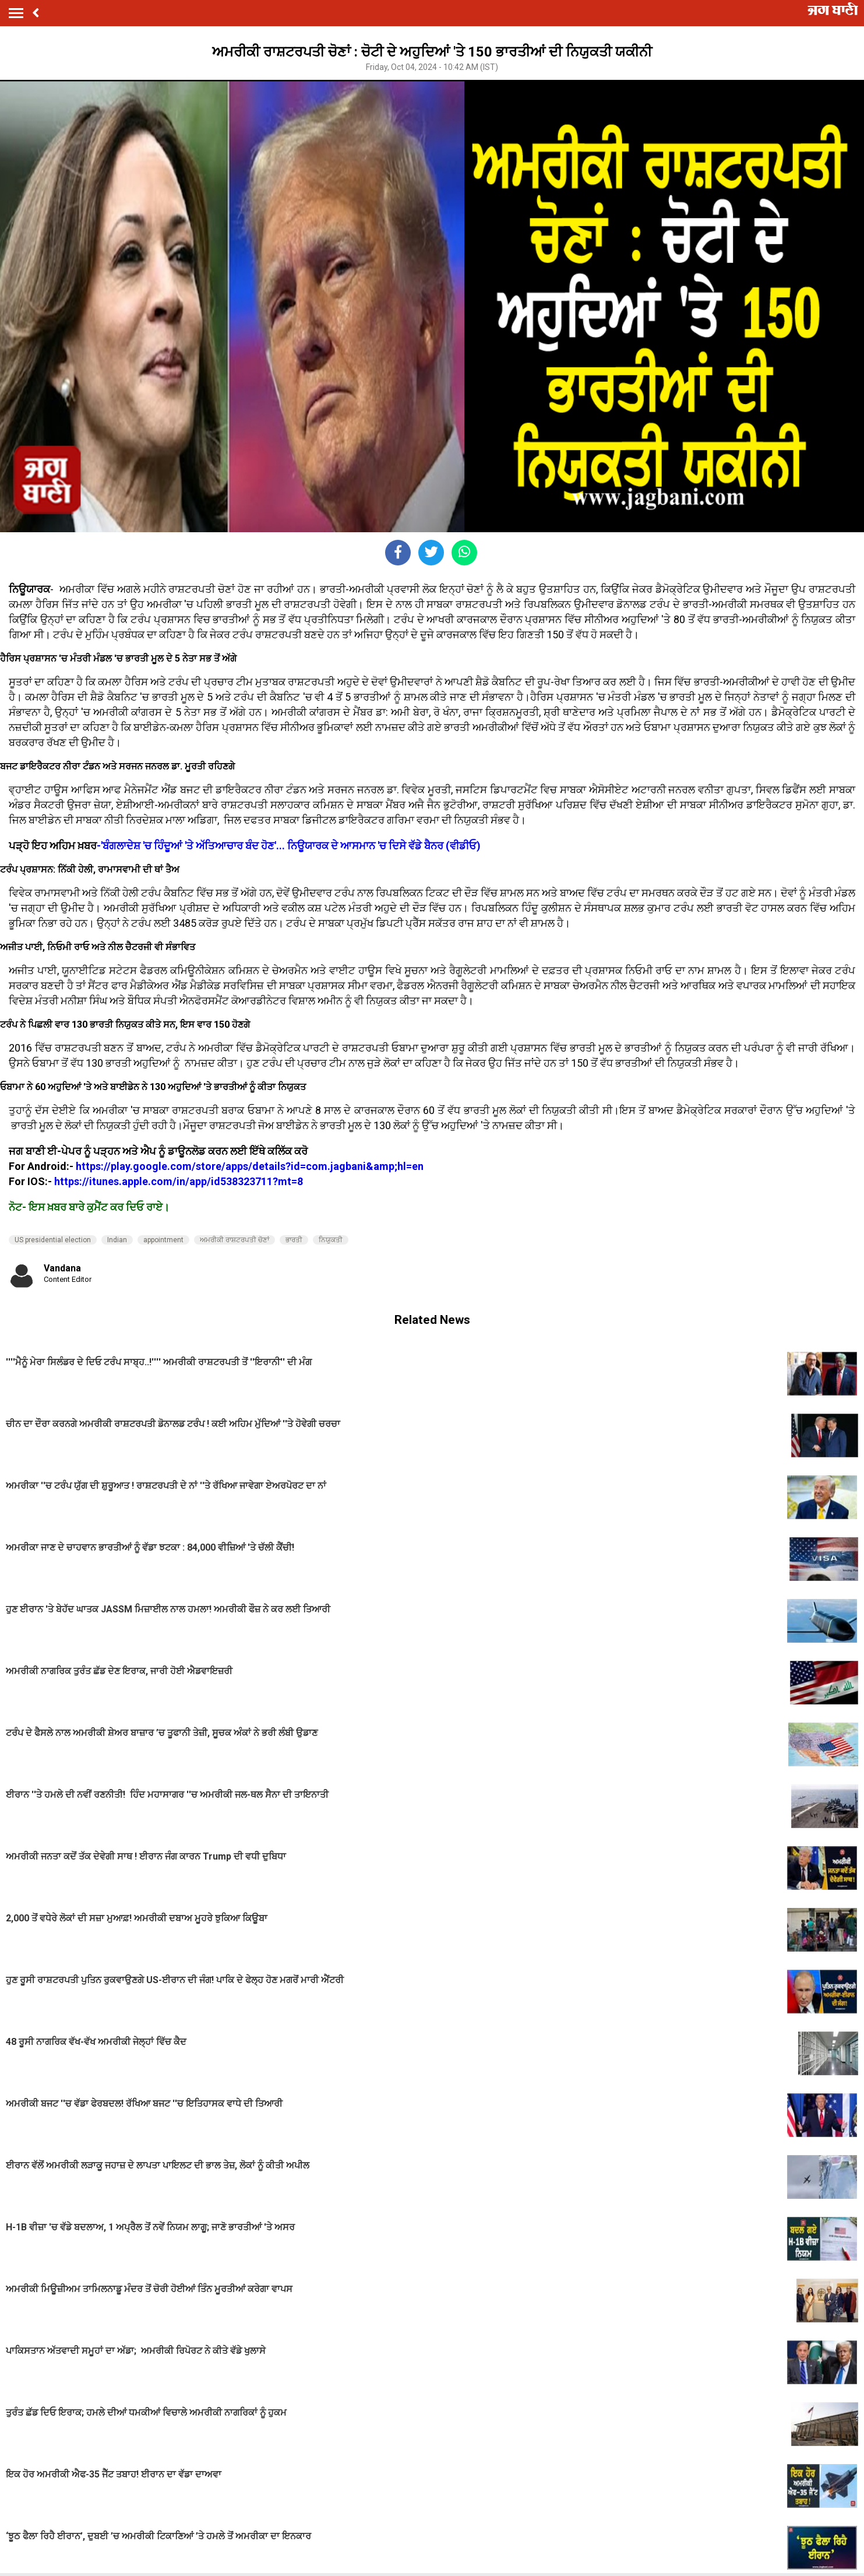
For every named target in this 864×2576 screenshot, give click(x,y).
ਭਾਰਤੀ (293, 1240)
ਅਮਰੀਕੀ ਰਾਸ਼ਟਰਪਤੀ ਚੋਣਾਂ (234, 1240)
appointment (163, 1240)
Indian (117, 1240)
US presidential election (53, 1240)
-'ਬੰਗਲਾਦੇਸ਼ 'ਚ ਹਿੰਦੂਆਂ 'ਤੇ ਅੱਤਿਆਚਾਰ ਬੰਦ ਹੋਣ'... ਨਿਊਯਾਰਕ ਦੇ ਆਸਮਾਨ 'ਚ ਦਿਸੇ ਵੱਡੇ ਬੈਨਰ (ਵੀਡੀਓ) (289, 845)
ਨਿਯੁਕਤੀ (331, 1240)
